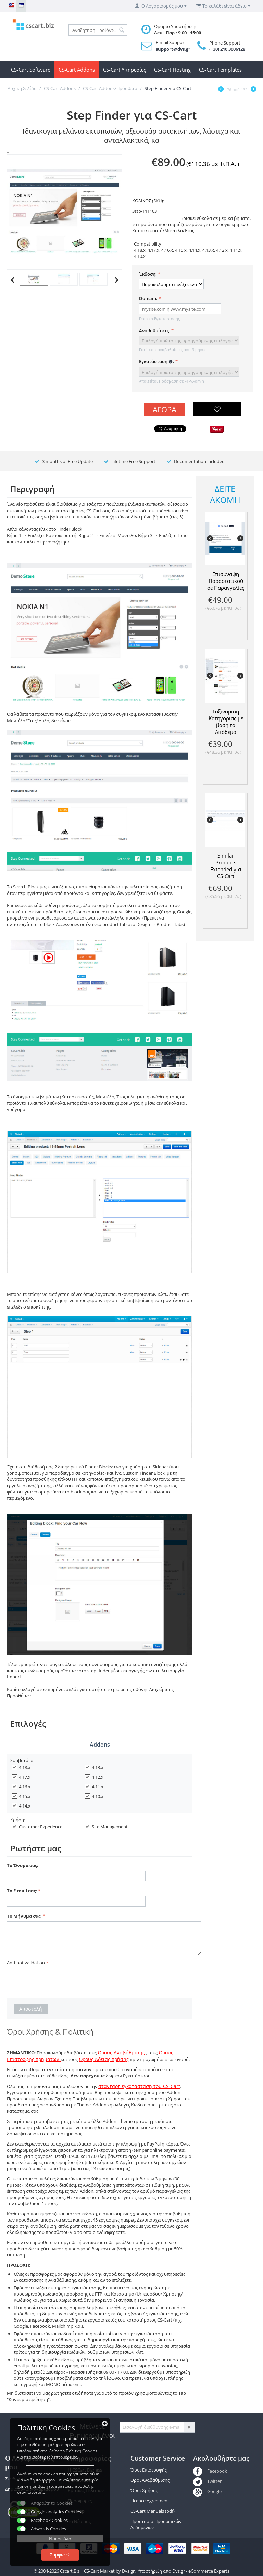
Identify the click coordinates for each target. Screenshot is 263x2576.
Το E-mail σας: (22, 1891)
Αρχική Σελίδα (22, 88)
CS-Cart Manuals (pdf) (152, 2511)
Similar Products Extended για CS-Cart (225, 865)
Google (207, 2491)
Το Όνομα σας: (22, 1865)
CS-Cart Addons (77, 69)
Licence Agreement (149, 2501)
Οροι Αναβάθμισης (150, 2480)
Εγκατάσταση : (156, 361)
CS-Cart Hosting (172, 69)
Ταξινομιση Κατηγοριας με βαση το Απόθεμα (226, 721)
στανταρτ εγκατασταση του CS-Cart (139, 2086)
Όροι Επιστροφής (148, 2470)
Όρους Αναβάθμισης (121, 2052)
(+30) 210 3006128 (227, 49)
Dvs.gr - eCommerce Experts (200, 2571)
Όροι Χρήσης (144, 2490)
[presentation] (59, 1980)
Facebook (210, 2471)
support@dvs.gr (173, 49)
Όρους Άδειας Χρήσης (104, 2059)
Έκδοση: (148, 274)
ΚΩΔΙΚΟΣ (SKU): (148, 201)
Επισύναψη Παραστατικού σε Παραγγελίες (225, 581)
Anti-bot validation (26, 1963)
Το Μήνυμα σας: (24, 1916)
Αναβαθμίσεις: (154, 330)
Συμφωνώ (60, 2555)
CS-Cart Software (30, 69)
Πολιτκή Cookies (81, 2451)
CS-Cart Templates (220, 69)
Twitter (207, 2481)
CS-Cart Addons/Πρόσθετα (110, 88)
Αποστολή (30, 2008)
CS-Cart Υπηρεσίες (124, 69)
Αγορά (164, 409)
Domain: (148, 298)
